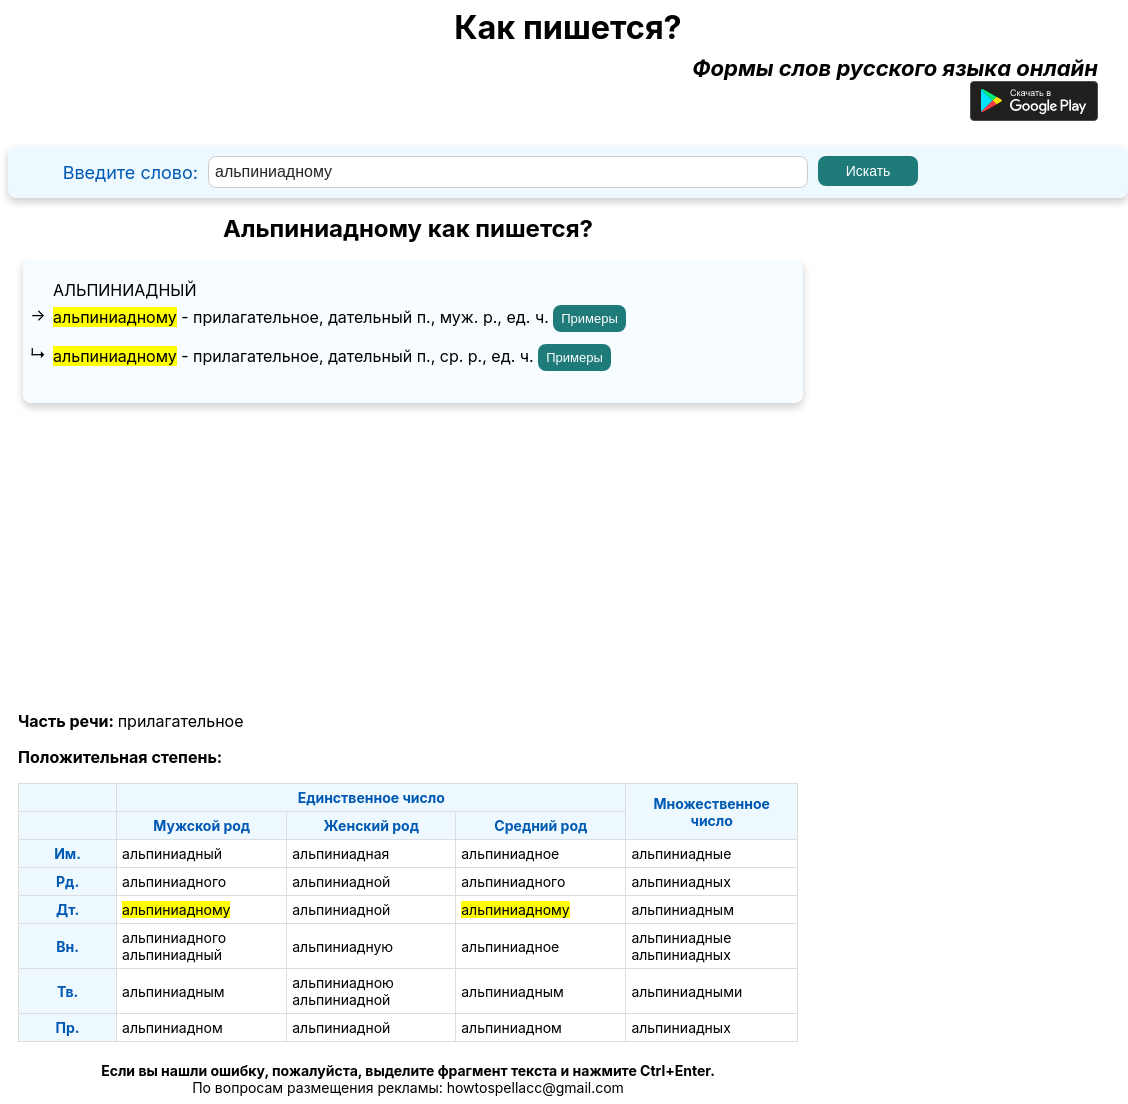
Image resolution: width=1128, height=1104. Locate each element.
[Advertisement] (408, 558)
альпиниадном (172, 1027)
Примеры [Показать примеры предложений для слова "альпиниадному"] (589, 318)
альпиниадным (682, 909)
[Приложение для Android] (1034, 113)
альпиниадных (680, 881)
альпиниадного (174, 881)
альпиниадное (510, 853)
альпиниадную (342, 946)
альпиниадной (341, 881)
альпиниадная (340, 853)
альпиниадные (681, 853)
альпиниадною (343, 982)
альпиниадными (686, 991)
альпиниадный (125, 290)
